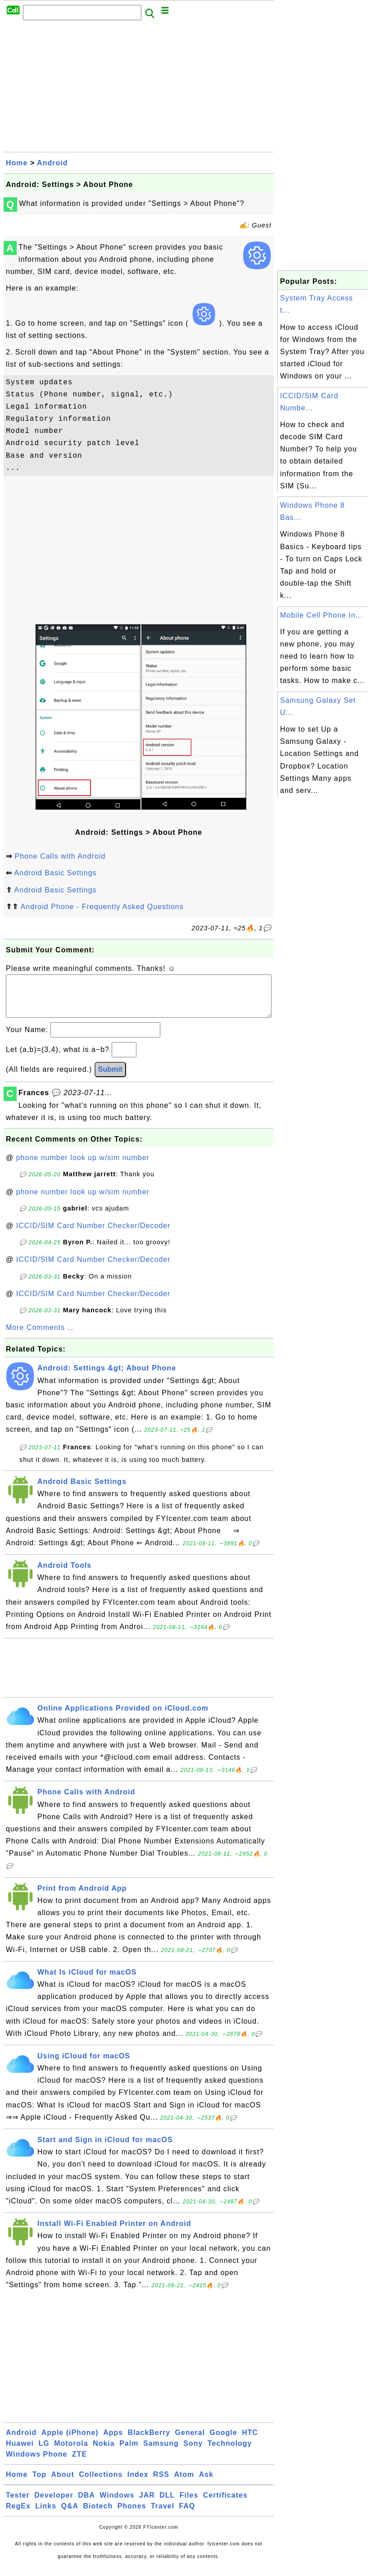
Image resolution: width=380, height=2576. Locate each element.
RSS (161, 2483)
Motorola (71, 2452)
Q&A (70, 2515)
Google (223, 2441)
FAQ (187, 2515)
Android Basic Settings (55, 873)
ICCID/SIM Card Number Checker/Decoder (93, 1234)
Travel (162, 2515)
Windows (117, 2504)
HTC (250, 2441)
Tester (18, 2504)
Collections (100, 2483)
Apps (113, 2441)
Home (16, 163)
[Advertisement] (139, 89)
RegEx (18, 2515)
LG (43, 2452)
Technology (230, 2452)
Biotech (98, 2515)
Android (52, 163)
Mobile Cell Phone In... (321, 615)
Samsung (161, 2452)
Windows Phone (36, 2463)
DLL (167, 2504)
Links (45, 2515)
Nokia (104, 2452)
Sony (193, 2452)
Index (138, 2483)
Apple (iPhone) (70, 2441)
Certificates (225, 2504)
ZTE (79, 2463)
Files (189, 2504)
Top (39, 2483)
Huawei (20, 2452)
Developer (53, 2504)
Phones (132, 2515)
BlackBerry (149, 2441)
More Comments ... (40, 1336)
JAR (147, 2504)
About (62, 2483)
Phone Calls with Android (59, 856)
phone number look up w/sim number (82, 1166)
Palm (128, 2452)
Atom (184, 2483)
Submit (110, 1078)
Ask (206, 2483)
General (190, 2441)
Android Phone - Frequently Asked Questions (102, 906)
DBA (86, 2504)
